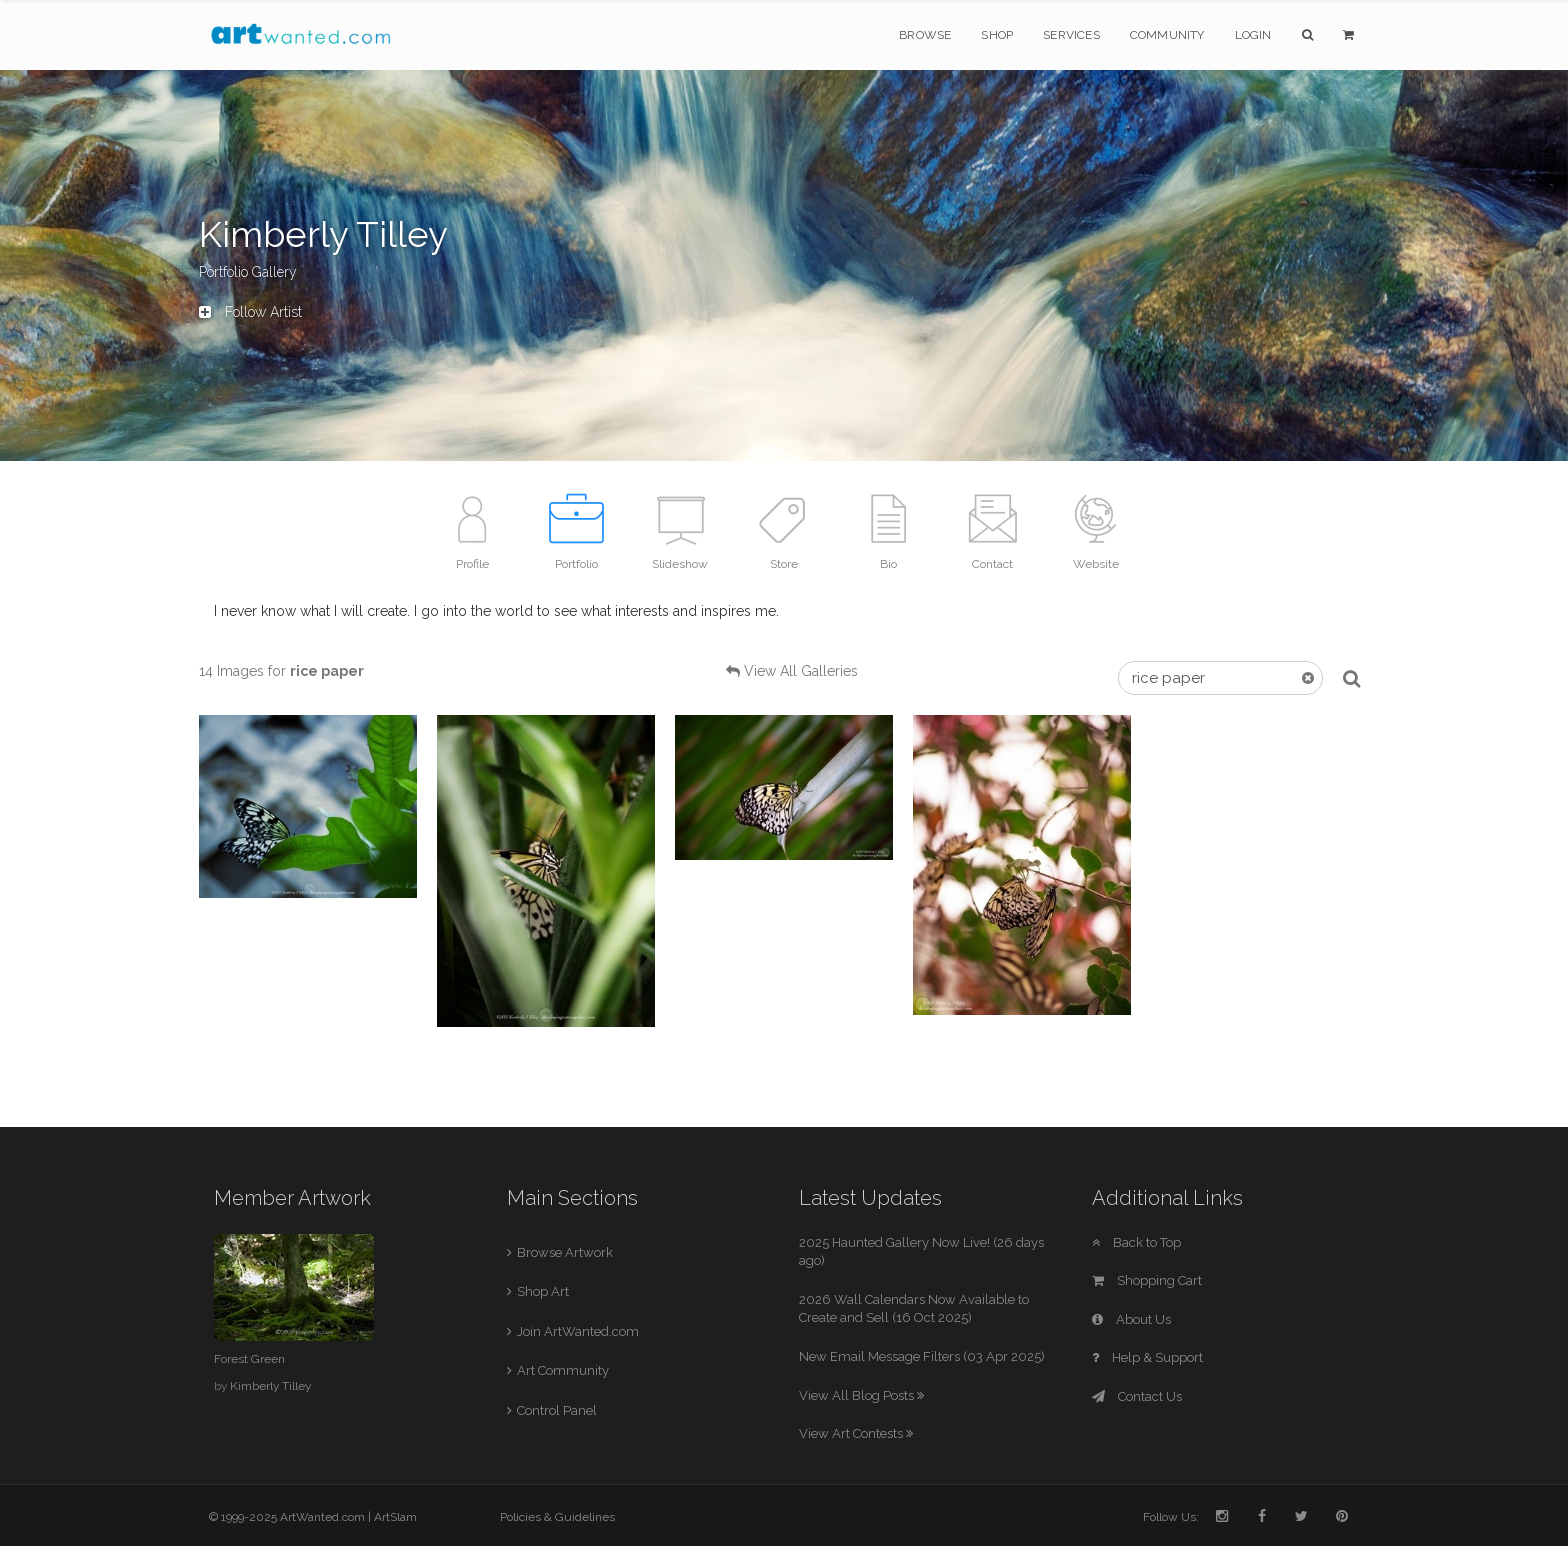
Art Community (563, 1370)
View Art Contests (856, 1433)
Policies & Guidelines (557, 1517)
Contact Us (1137, 1396)
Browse (925, 35)
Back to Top (1136, 1242)
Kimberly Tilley (270, 1386)
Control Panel (557, 1410)
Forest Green (249, 1359)
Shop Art (543, 1291)
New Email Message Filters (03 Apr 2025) (922, 1356)
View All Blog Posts (861, 1395)
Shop (997, 35)
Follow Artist (250, 312)
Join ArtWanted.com (578, 1331)
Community (1167, 35)
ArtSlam (395, 1517)
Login (1253, 35)
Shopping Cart (1147, 1280)
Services (1071, 35)
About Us (1131, 1319)
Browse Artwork (565, 1252)
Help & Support (1147, 1357)
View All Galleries (801, 671)
